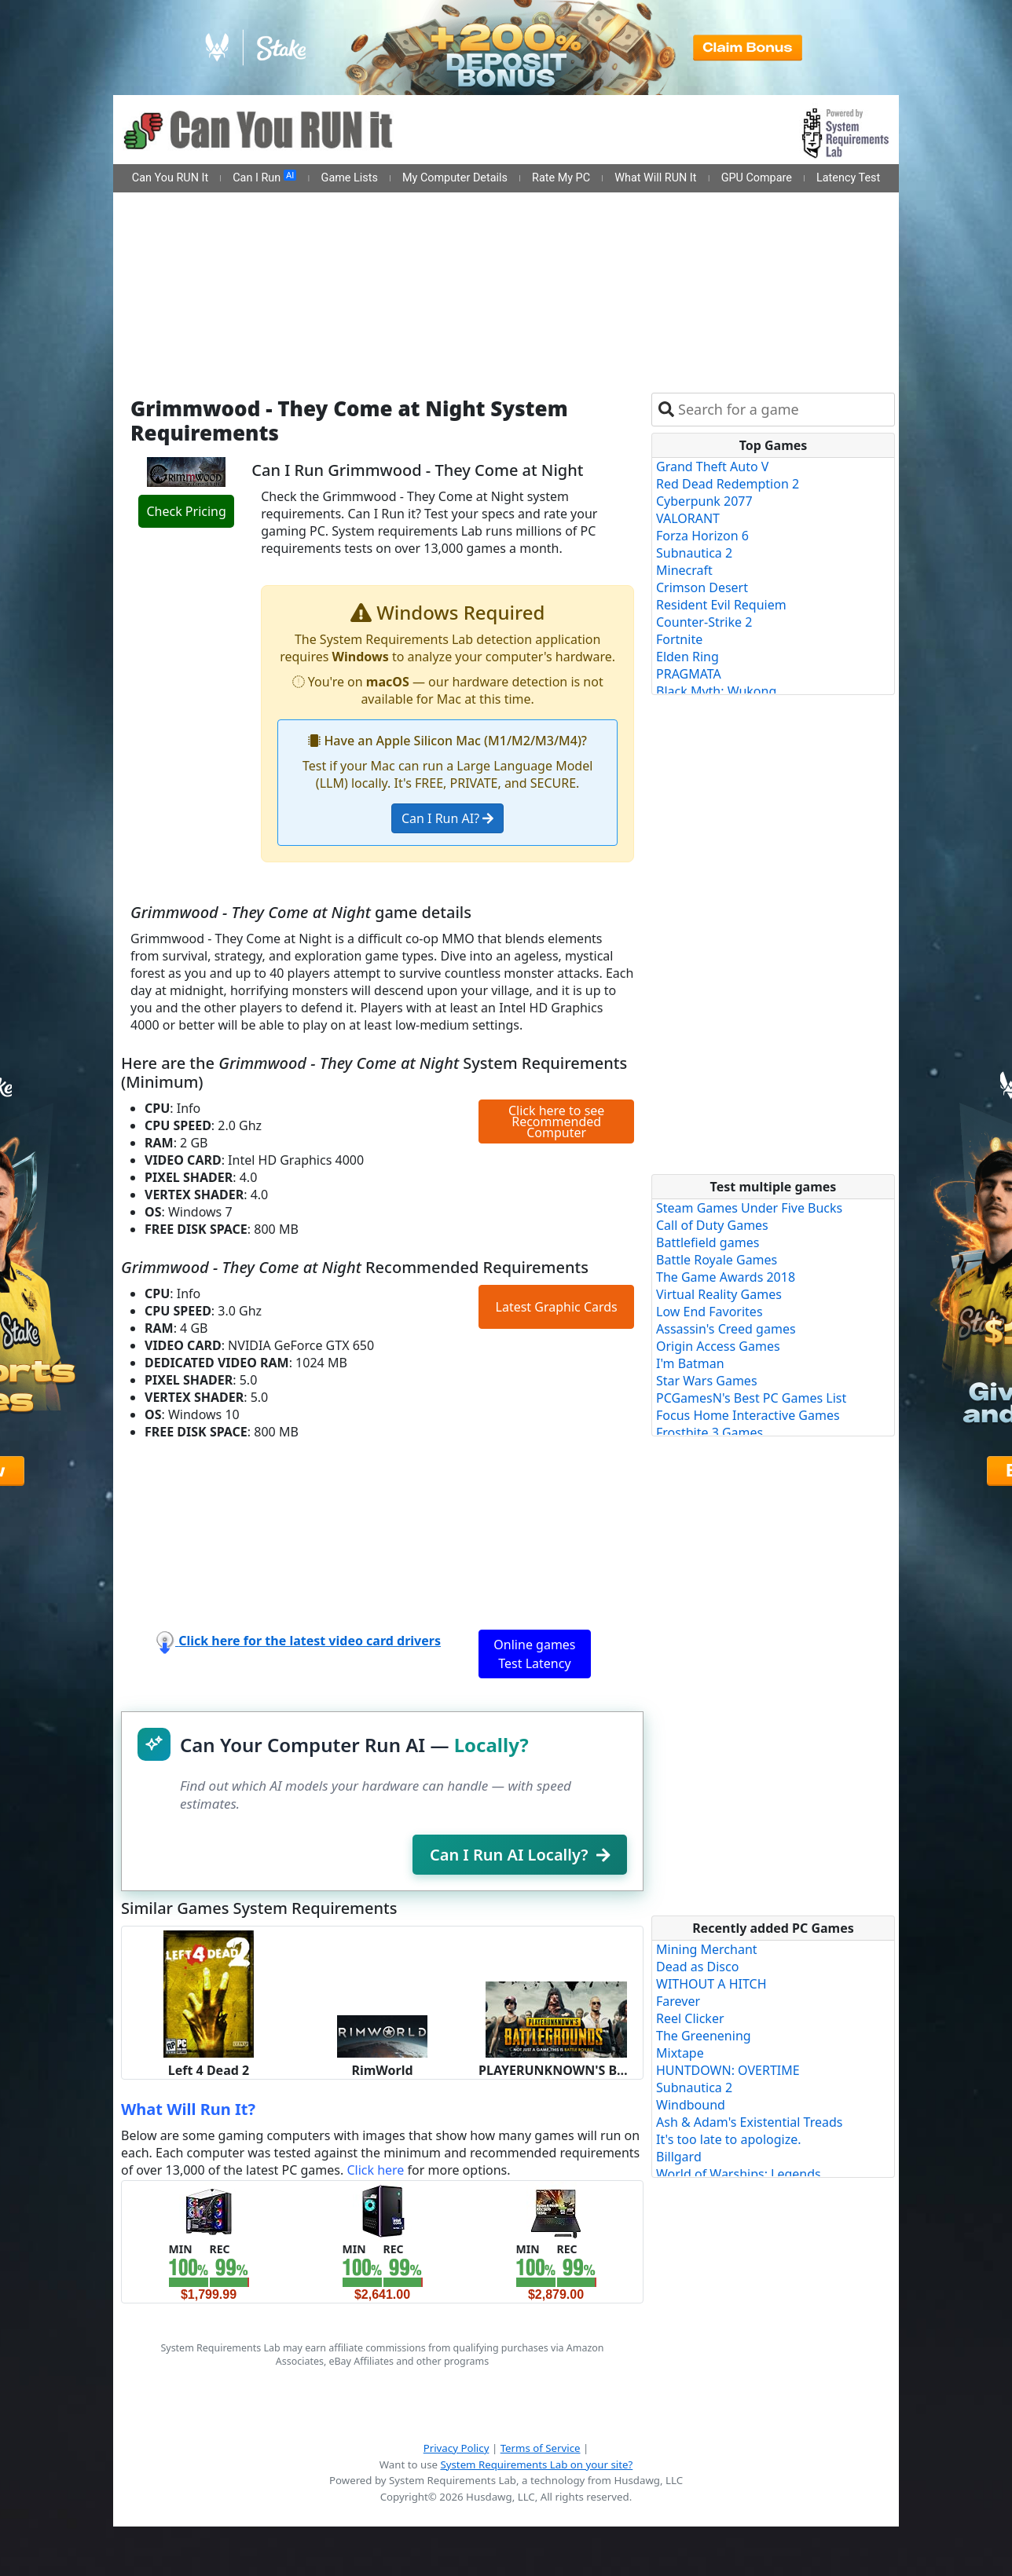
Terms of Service (540, 2448)
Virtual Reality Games (719, 1294)
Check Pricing (186, 511)
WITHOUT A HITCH (711, 1983)
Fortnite (679, 639)
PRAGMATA (688, 673)
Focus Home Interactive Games (748, 1415)
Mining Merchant (706, 1949)
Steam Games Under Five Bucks (749, 1208)
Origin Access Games (718, 1346)
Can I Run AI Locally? (520, 1854)
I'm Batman (690, 1363)
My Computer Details (455, 178)
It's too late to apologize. (728, 2139)
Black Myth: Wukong (716, 691)
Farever (678, 2001)
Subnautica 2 (694, 553)
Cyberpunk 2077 (704, 501)
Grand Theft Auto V (712, 466)
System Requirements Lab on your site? (536, 2464)
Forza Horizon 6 (702, 535)
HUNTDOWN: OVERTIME (728, 2070)
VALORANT (688, 518)
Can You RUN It (170, 178)
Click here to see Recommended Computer (556, 1121)
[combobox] (783, 409)
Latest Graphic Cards (557, 1306)
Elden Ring (687, 656)
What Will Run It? (188, 2109)
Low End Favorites (709, 1311)
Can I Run (264, 177)
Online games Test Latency (534, 1654)
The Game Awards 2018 (725, 1277)
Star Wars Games (706, 1380)
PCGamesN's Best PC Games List (751, 1398)
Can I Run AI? (447, 818)
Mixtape (680, 2053)
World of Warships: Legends (738, 2174)
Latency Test (848, 178)
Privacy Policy (457, 2448)
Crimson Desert (702, 587)
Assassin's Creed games (726, 1328)
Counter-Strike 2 (704, 622)
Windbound (690, 2104)
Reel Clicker (690, 2018)
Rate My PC (561, 178)
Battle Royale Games (716, 1259)
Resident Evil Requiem (721, 604)
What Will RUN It (655, 178)
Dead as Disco (697, 1966)
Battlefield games (707, 1242)
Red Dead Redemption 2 (727, 483)
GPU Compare (756, 178)
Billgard (679, 2156)
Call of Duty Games (712, 1225)
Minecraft (684, 570)
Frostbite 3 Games (709, 1432)
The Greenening (703, 2035)
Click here (375, 2170)
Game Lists (349, 178)
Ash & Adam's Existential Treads (749, 2122)
